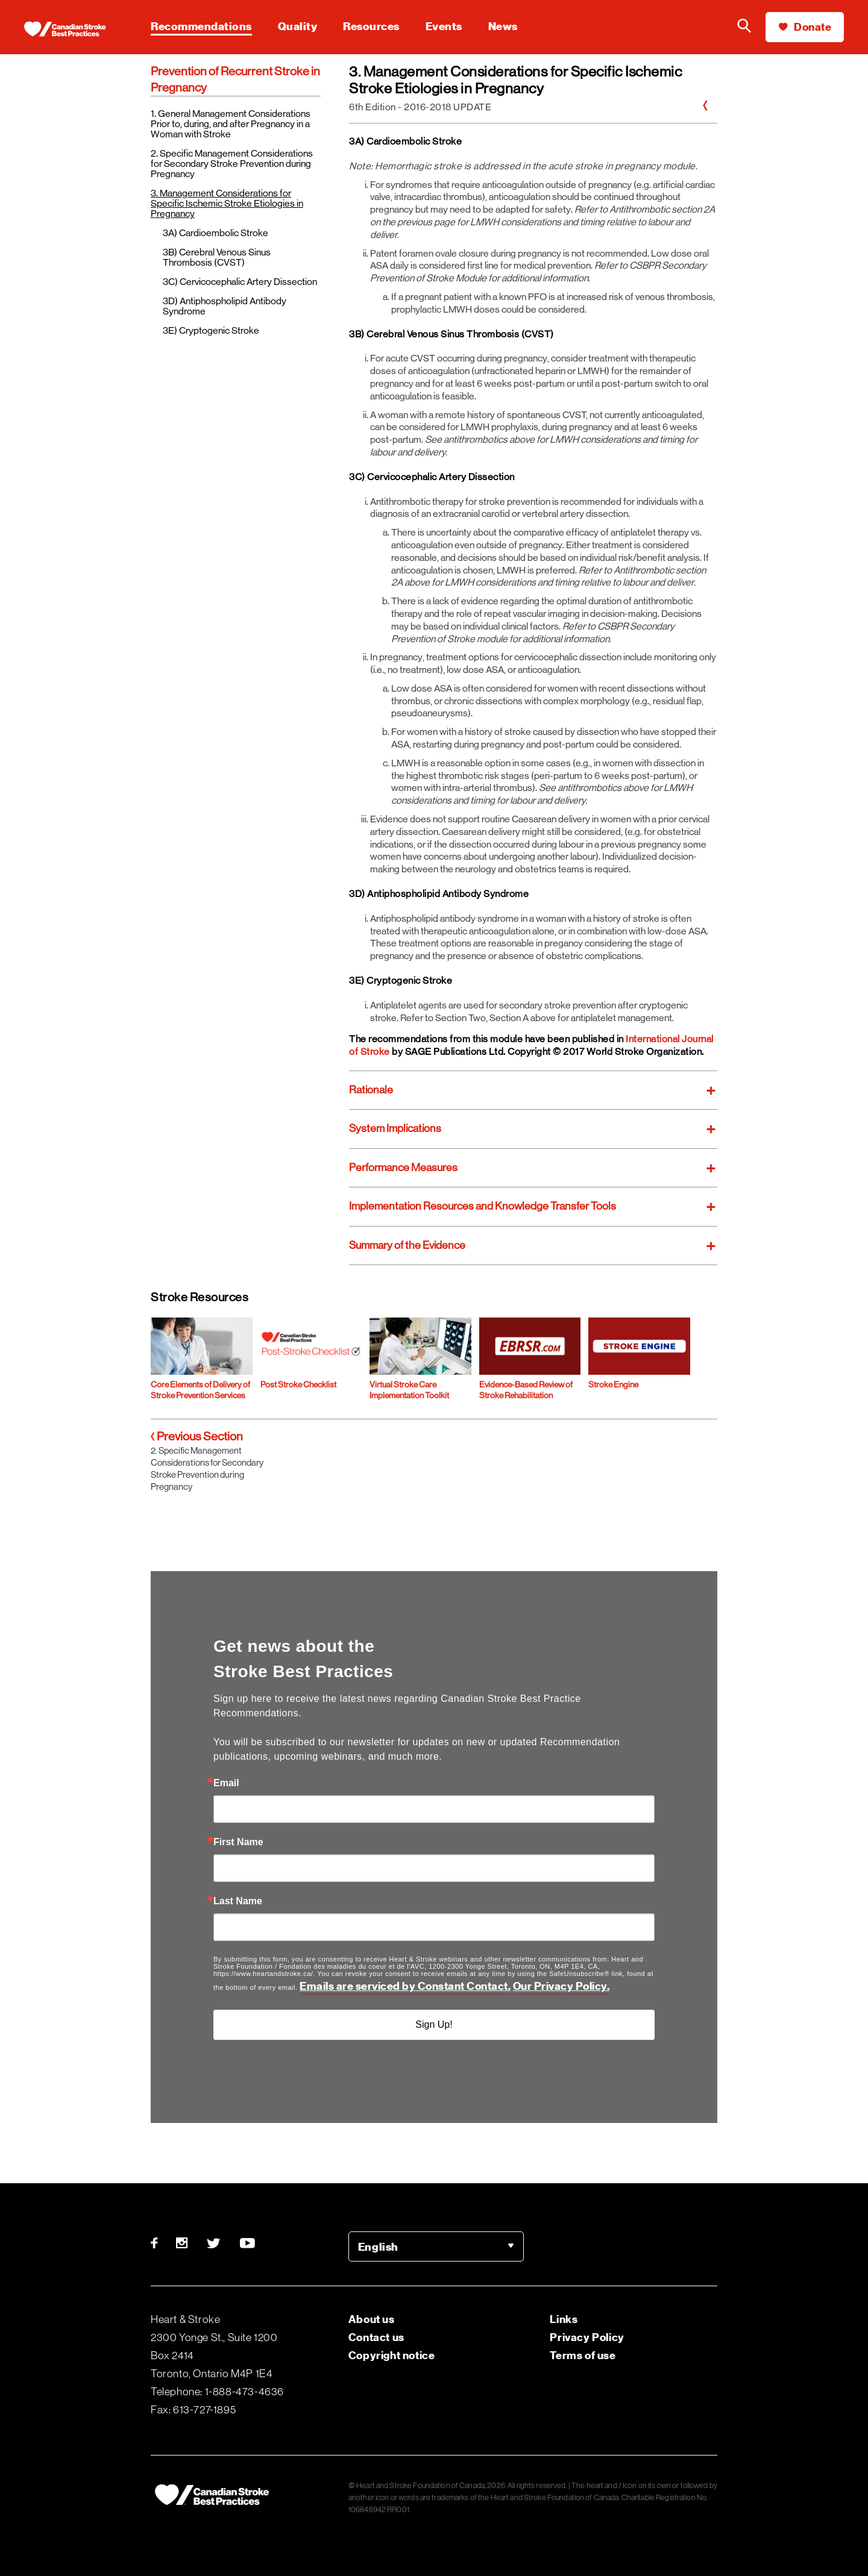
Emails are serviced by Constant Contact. (405, 1986)
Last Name (237, 1901)
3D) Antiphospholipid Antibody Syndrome (224, 306)
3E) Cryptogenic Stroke (211, 330)
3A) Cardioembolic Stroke (215, 233)
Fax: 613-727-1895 (193, 2410)
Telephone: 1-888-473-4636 (217, 2392)
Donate (805, 27)
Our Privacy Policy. (561, 1986)
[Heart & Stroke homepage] (75, 30)
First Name (238, 1842)
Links (563, 2319)
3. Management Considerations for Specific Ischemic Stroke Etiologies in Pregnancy (227, 203)
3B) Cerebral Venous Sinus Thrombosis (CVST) (217, 257)
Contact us (376, 2337)
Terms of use (582, 2355)
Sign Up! (433, 2024)
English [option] (378, 2247)
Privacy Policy (587, 2337)
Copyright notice (391, 2355)
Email (226, 1783)
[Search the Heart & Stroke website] (744, 27)
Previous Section (197, 1436)
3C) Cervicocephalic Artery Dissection (240, 282)
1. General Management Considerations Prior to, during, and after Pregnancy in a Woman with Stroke (230, 123)
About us (371, 2319)
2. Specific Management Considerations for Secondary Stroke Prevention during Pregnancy (232, 163)
